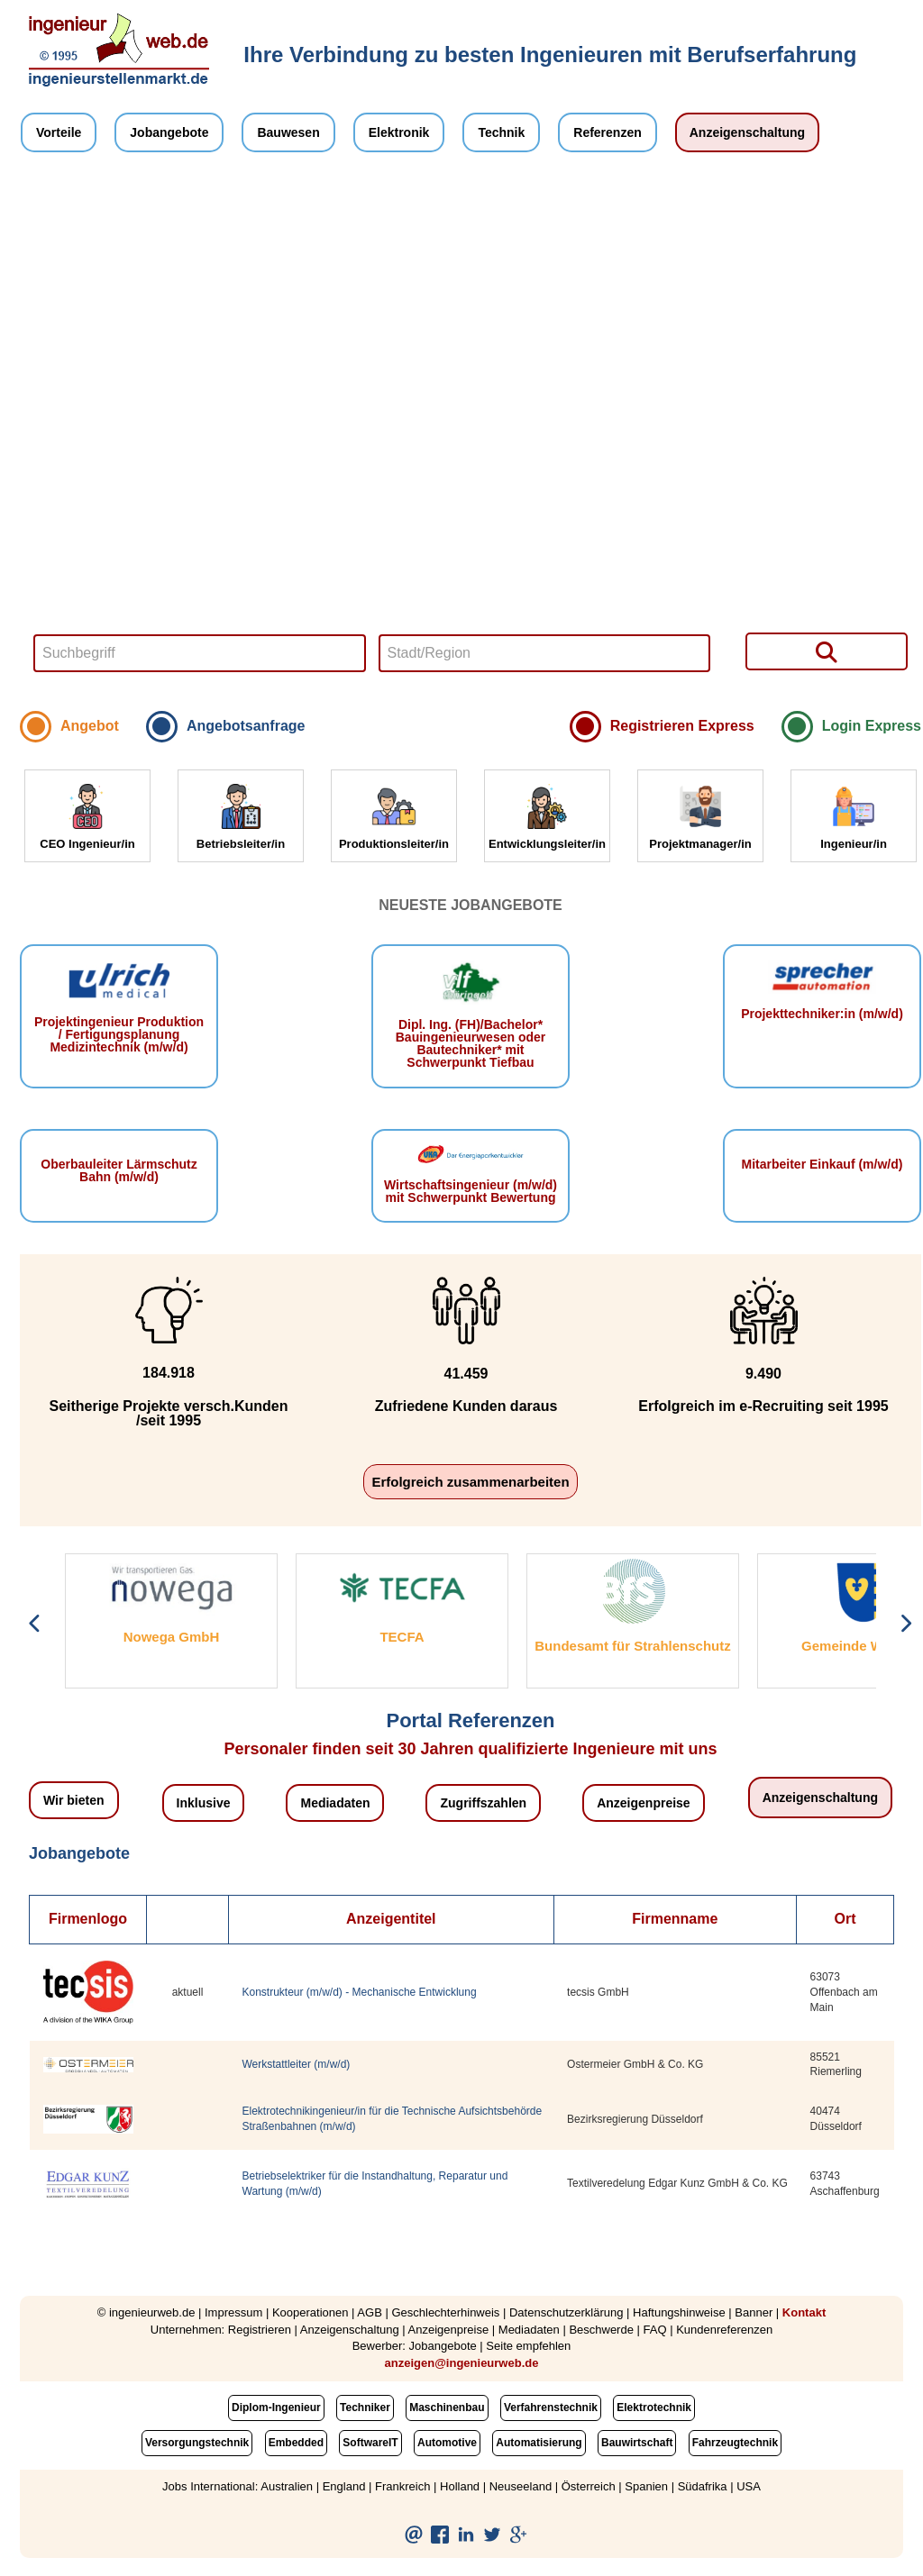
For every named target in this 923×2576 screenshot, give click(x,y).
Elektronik (399, 132)
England (344, 2486)
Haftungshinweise (679, 2312)
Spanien (646, 2486)
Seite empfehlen (528, 2346)
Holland (460, 2486)
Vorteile (58, 132)
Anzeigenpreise (643, 1803)
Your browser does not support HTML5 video (470, 436)
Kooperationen (310, 2312)
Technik (501, 132)
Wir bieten (74, 1800)
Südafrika (702, 2486)
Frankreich (402, 2486)
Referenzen (607, 132)
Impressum (233, 2312)
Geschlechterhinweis (445, 2312)
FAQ (655, 2329)
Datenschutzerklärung (566, 2312)
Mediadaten (335, 1803)
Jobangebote (169, 132)
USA (748, 2486)
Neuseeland (520, 2486)
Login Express (871, 725)
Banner (753, 2312)
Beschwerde (601, 2329)
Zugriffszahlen (483, 1803)
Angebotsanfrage (246, 725)
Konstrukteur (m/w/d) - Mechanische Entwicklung (359, 1992)
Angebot (89, 725)
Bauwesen (288, 132)
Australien (286, 2486)
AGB (369, 2312)
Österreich (589, 2486)
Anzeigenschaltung (747, 132)
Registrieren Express (682, 725)
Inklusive (204, 1803)
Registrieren (259, 2329)
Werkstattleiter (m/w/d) (296, 2064)
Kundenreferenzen (724, 2329)
